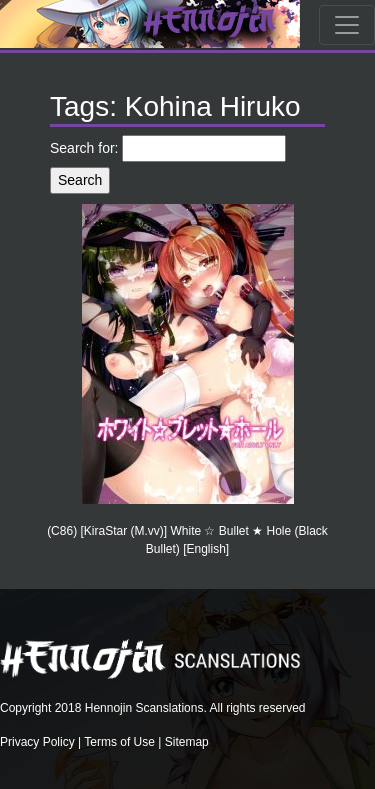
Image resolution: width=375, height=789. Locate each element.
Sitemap (187, 742)
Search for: (84, 148)
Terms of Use (119, 742)
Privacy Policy (37, 742)
